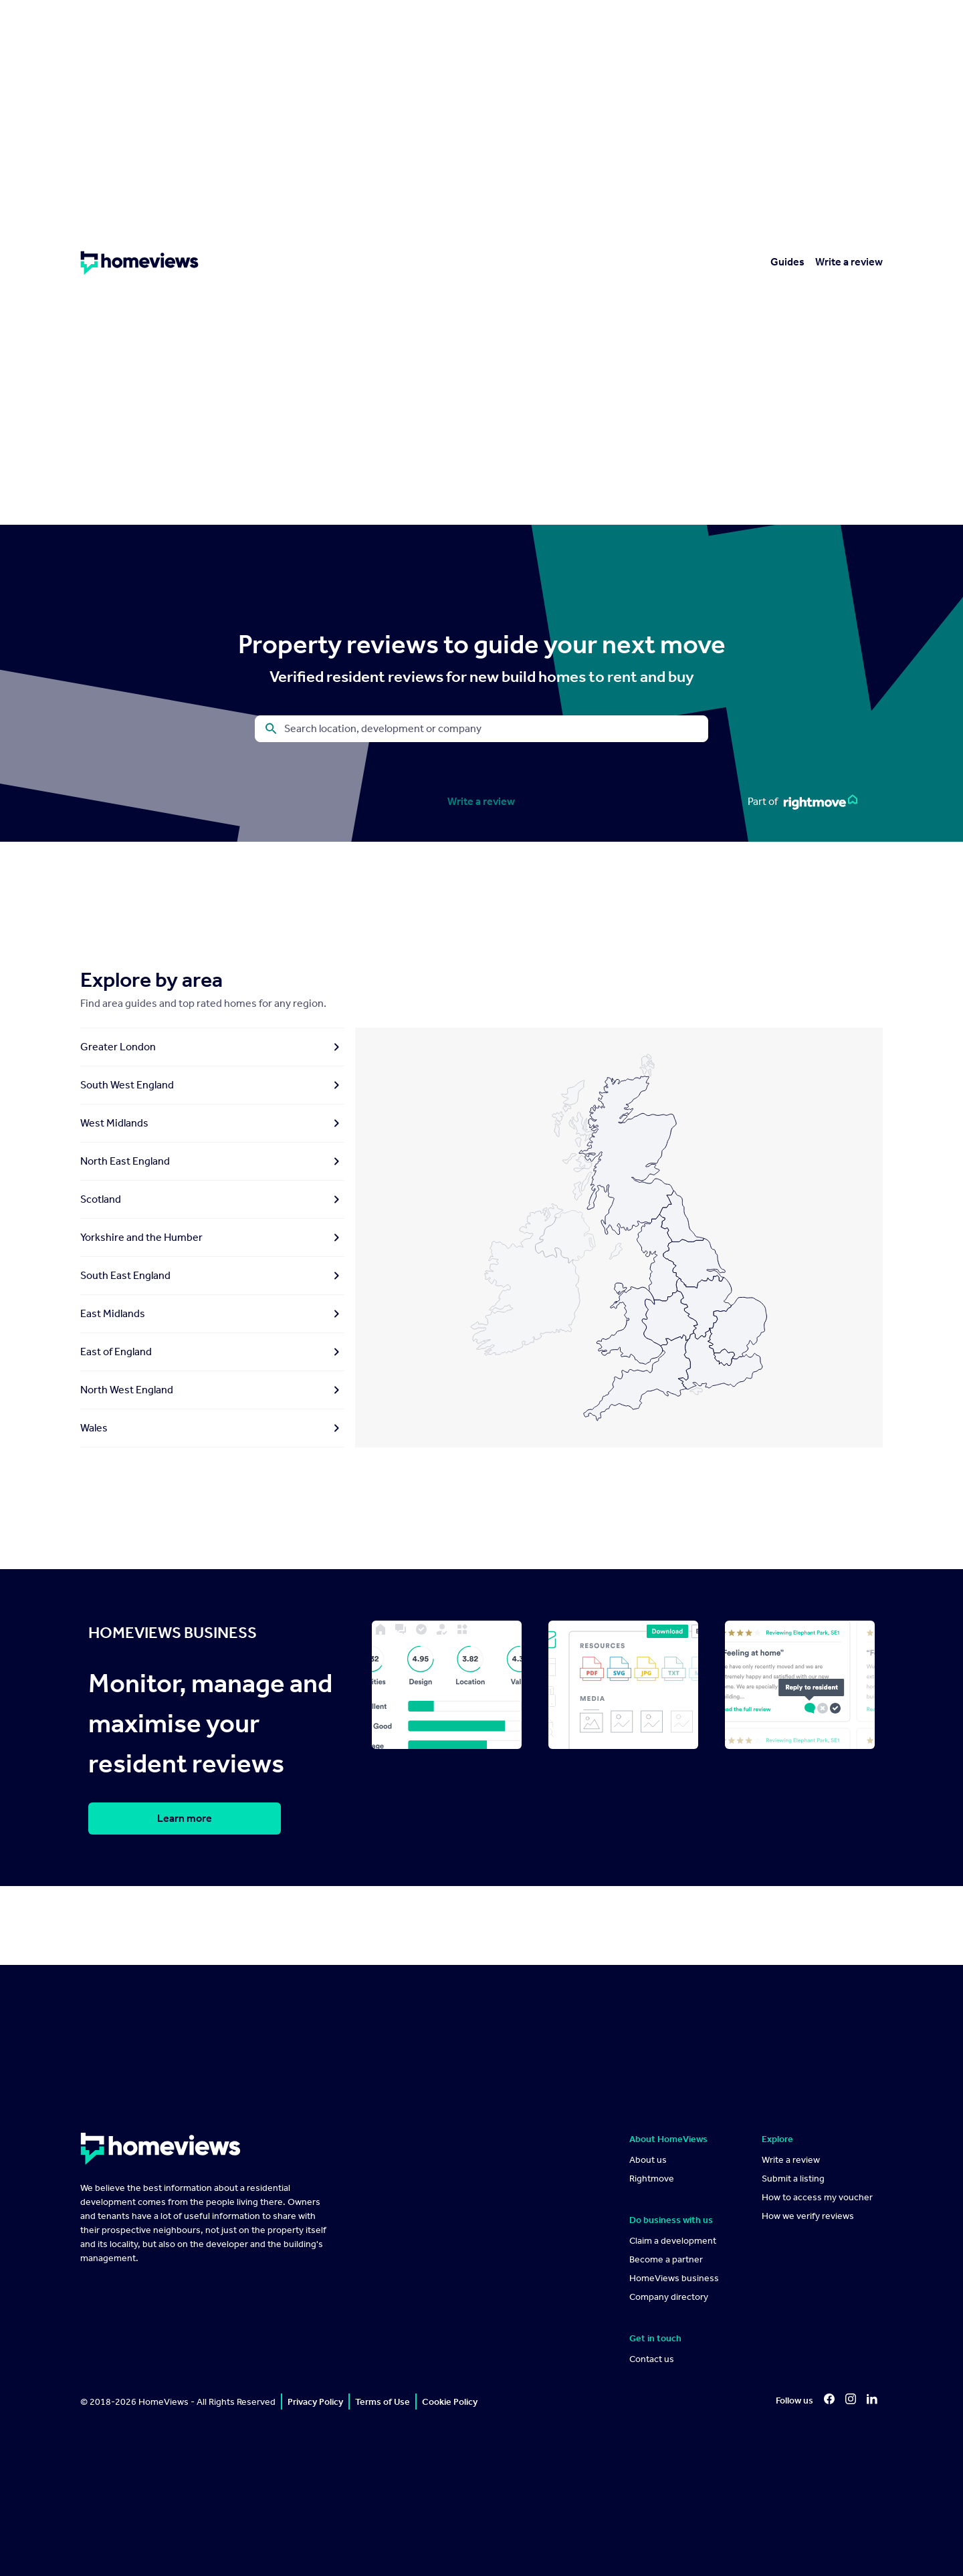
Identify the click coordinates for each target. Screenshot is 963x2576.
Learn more (184, 1818)
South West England (212, 1085)
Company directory (668, 2297)
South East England (212, 1276)
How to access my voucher (817, 2197)
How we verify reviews (808, 2216)
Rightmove (651, 2178)
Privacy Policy (315, 2402)
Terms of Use (382, 2402)
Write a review (849, 261)
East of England (212, 1352)
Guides (787, 261)
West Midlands (212, 1123)
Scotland (212, 1199)
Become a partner (666, 2259)
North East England (212, 1161)
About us (648, 2159)
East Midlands (212, 1314)
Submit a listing (793, 2178)
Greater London (212, 1047)
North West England (212, 1390)
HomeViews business (674, 2278)
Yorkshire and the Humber (212, 1238)
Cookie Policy (449, 2402)
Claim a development (672, 2240)
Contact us (651, 2359)
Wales (212, 1428)
